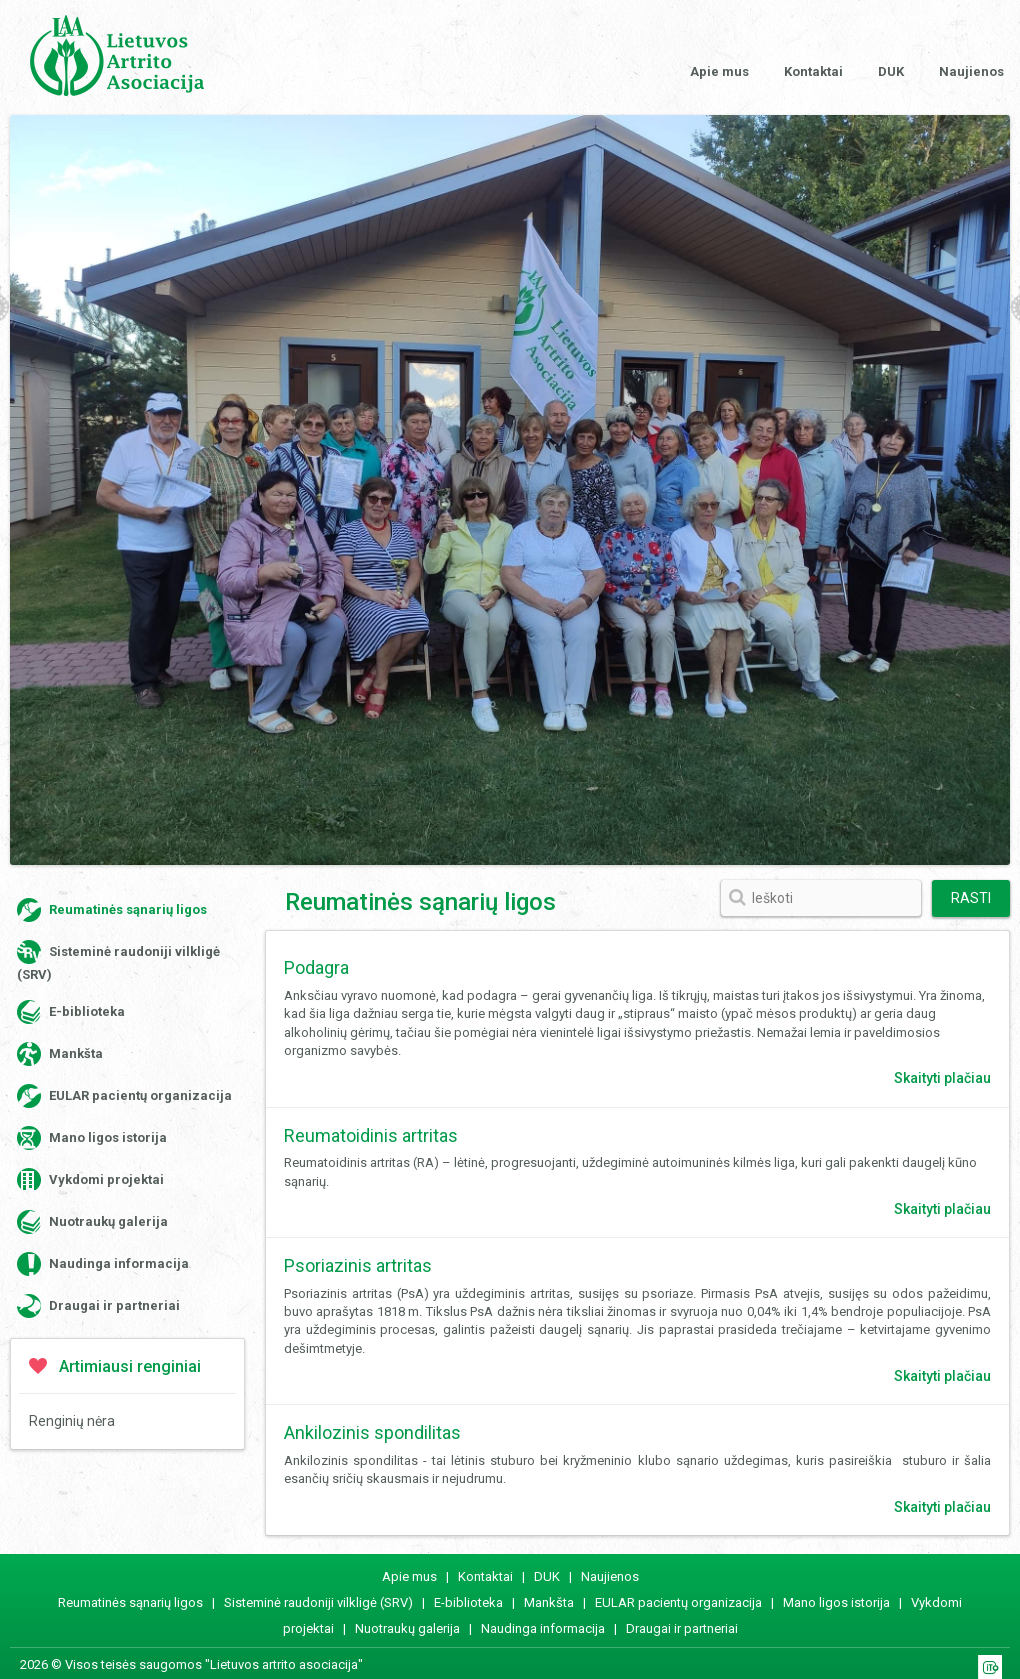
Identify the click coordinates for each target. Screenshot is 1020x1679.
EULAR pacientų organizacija (124, 1096)
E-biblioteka (71, 1012)
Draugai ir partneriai (98, 1306)
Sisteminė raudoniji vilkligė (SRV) (118, 961)
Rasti (971, 898)
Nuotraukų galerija (92, 1222)
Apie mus (719, 71)
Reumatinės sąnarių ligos (112, 910)
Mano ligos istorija (92, 1138)
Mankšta (60, 1054)
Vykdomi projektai (90, 1180)
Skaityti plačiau (942, 1078)
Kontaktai (813, 71)
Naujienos (971, 71)
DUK (891, 71)
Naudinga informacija (103, 1264)
